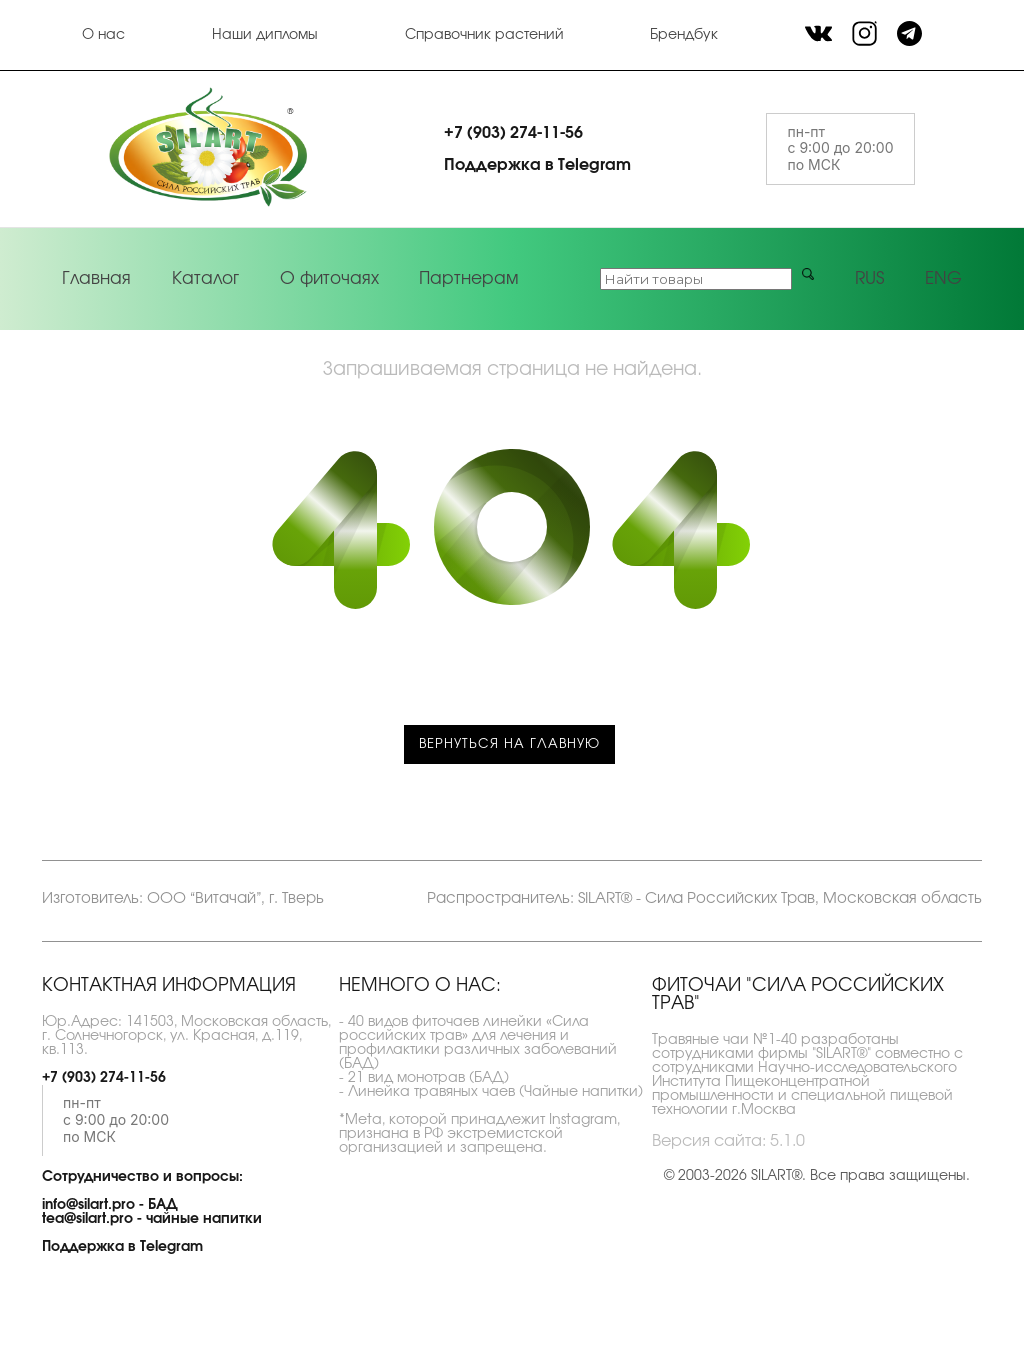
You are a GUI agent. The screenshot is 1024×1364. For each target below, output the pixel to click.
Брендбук (684, 35)
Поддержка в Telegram (537, 165)
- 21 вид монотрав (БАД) (424, 1078)
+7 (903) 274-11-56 (513, 133)
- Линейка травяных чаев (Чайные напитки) (491, 1092)
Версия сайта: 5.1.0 (728, 1141)
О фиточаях (329, 278)
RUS (869, 278)
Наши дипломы (265, 35)
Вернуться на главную (509, 744)
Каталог (205, 278)
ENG (943, 278)
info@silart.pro (88, 1205)
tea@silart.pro (87, 1219)
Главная (96, 278)
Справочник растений (484, 35)
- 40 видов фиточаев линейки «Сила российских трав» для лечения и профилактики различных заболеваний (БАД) (478, 1043)
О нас (103, 35)
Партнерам (469, 278)
